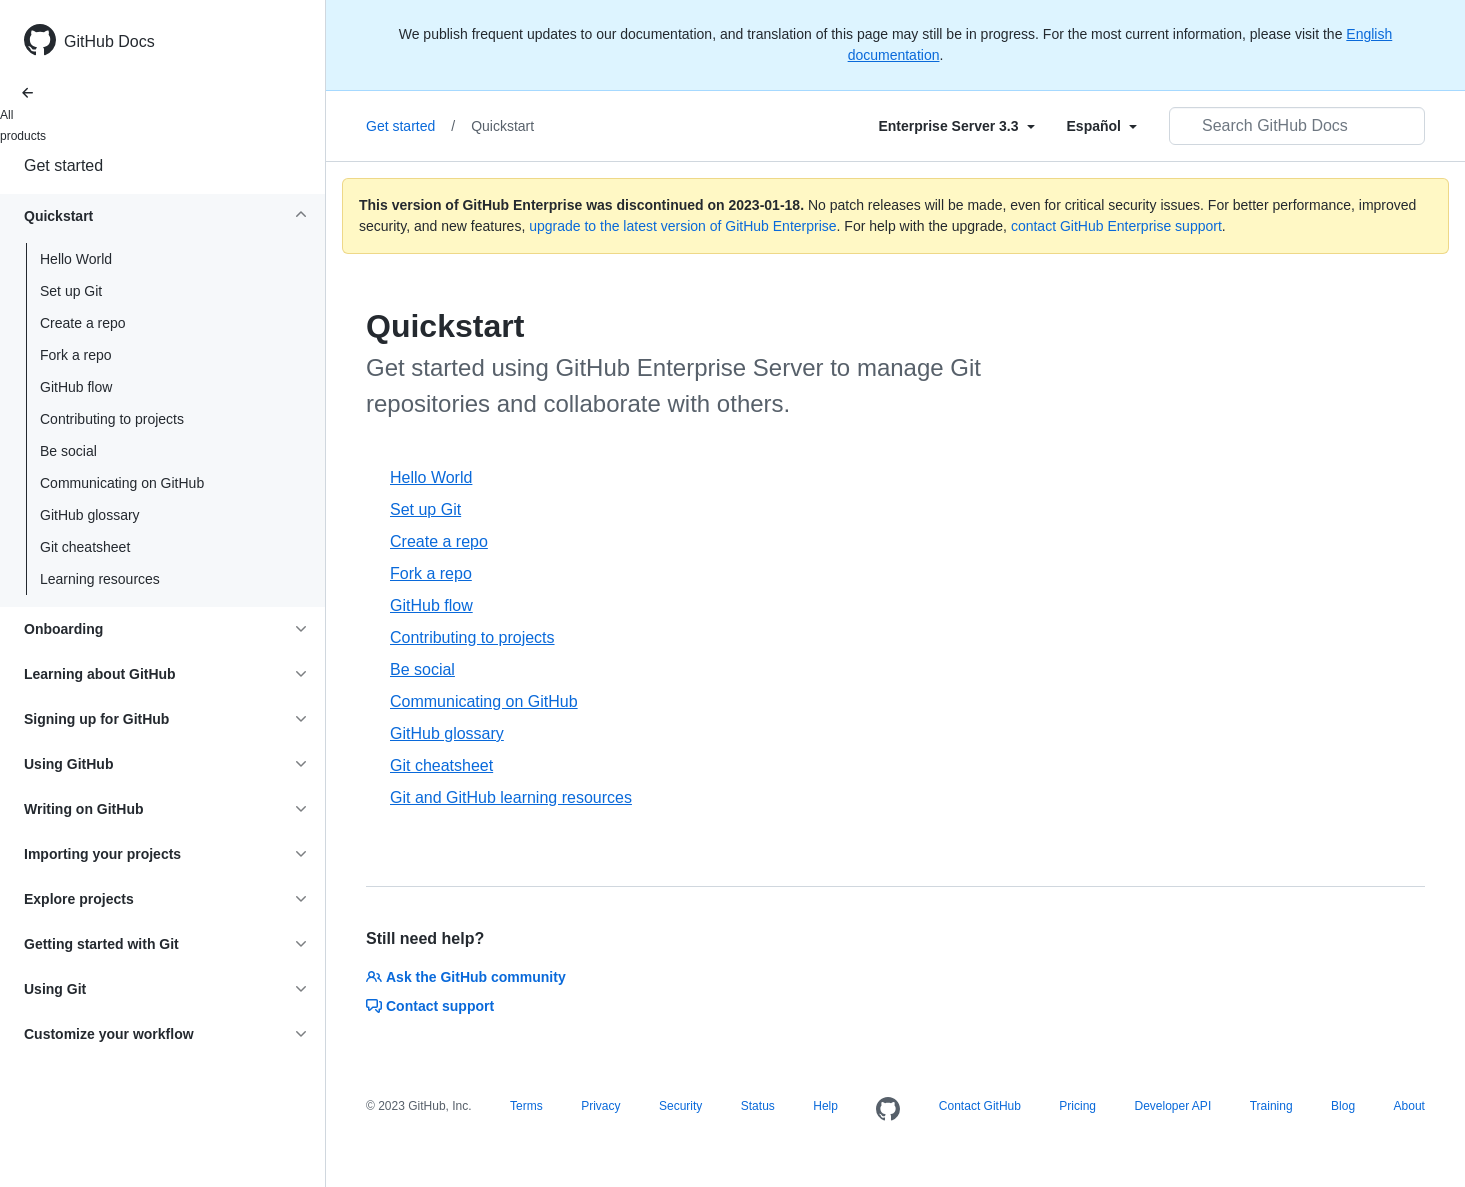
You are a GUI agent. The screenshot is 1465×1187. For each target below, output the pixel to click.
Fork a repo (76, 355)
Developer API (1173, 1106)
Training (1271, 1106)
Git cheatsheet (85, 547)
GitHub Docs (109, 41)
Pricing (1077, 1106)
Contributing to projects (112, 419)
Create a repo (83, 323)
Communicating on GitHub (122, 483)
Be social (68, 451)
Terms (526, 1106)
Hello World (76, 259)
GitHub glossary (90, 515)
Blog (1343, 1106)
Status (758, 1106)
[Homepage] (888, 1110)
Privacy (600, 1106)
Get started (63, 165)
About (1409, 1106)
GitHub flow (76, 387)
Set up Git (71, 291)
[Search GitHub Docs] (1297, 126)
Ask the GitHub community (466, 977)
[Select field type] (956, 126)
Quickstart (502, 126)
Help (825, 1106)
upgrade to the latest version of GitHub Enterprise (682, 226)
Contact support (430, 1006)
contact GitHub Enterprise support (1116, 226)
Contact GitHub (980, 1106)
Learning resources (100, 579)
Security (680, 1106)
